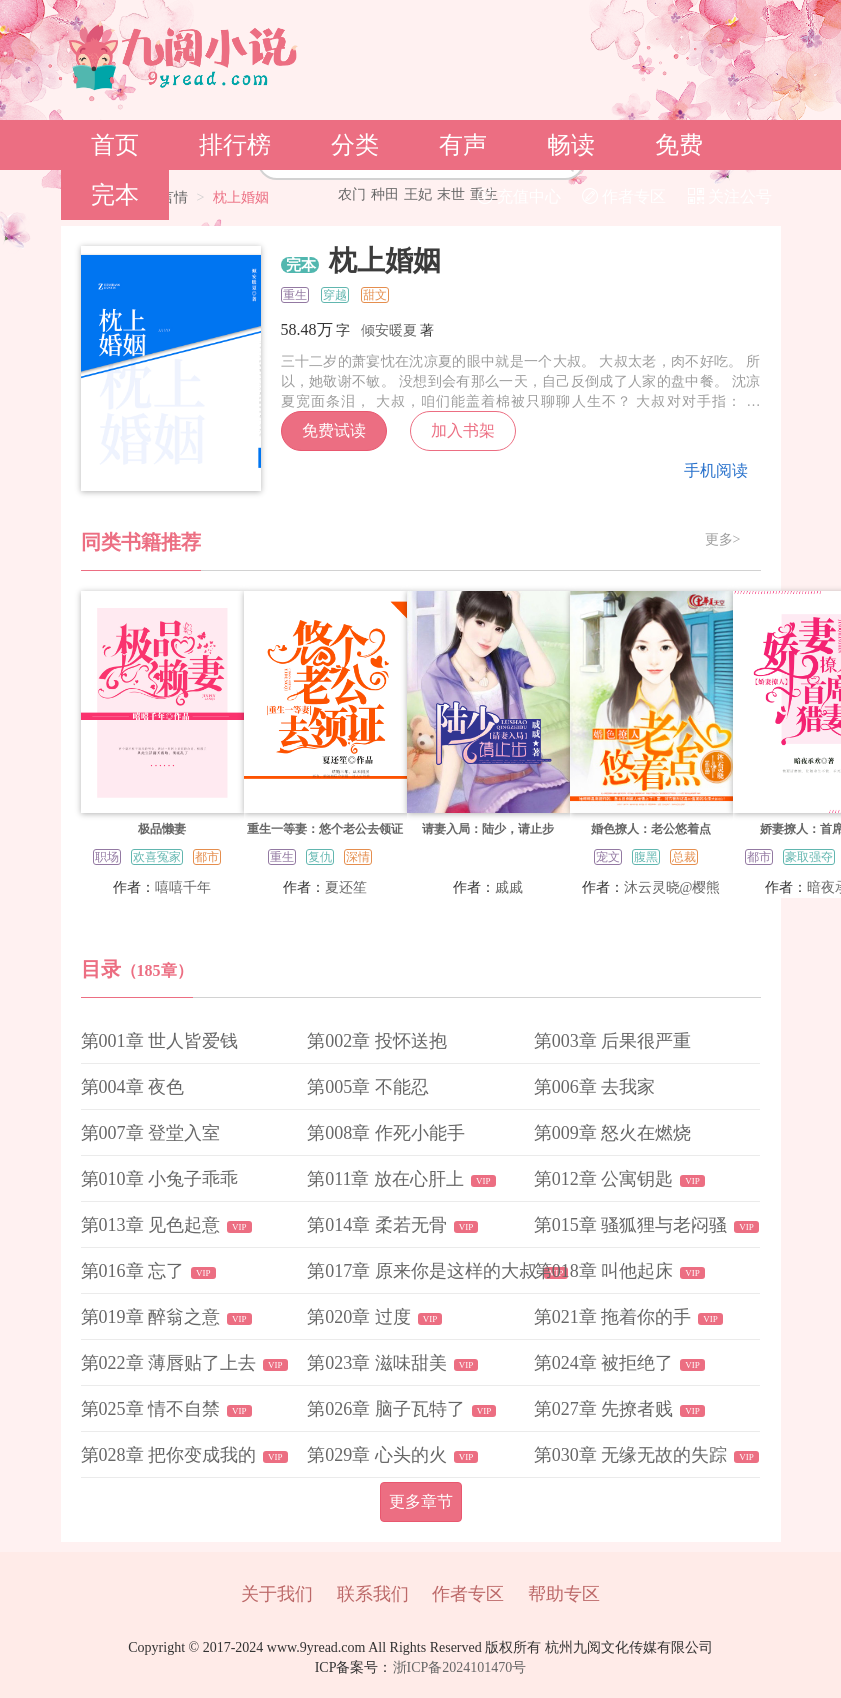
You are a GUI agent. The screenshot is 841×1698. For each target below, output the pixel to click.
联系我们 (373, 1594)
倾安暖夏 (389, 330)
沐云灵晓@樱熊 (672, 887)
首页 (115, 145)
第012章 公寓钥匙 (604, 1179)
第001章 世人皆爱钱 (160, 1041)
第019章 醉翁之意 (151, 1317)
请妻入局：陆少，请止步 (488, 829)
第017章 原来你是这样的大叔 (422, 1271)
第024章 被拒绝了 (604, 1363)
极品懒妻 (162, 829)
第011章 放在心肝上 (385, 1179)
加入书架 (463, 430)
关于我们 (277, 1594)
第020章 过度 (359, 1317)
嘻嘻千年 (183, 887)
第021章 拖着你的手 (613, 1317)
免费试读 (334, 430)
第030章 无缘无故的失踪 (631, 1455)
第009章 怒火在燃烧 (613, 1133)
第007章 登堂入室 (151, 1133)
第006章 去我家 (595, 1087)
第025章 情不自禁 (151, 1409)
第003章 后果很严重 (613, 1041)
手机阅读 (716, 470)
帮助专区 (564, 1594)
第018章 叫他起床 (604, 1271)
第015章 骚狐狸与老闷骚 (631, 1225)
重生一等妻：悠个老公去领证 (325, 829)
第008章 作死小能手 (386, 1133)
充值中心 (519, 196)
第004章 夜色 (133, 1087)
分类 (355, 145)
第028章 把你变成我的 (169, 1455)
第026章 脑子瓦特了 (386, 1409)
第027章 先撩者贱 (604, 1409)
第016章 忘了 (133, 1271)
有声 (463, 145)
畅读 (571, 145)
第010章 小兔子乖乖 (160, 1179)
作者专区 (624, 196)
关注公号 (730, 196)
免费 (679, 145)
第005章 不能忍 (368, 1087)
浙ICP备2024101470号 (460, 1667)
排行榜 (235, 145)
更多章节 (421, 1501)
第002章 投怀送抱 (377, 1041)
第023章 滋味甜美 (377, 1363)
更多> (723, 540)
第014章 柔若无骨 (377, 1225)
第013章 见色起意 (151, 1225)
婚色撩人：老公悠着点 (651, 829)
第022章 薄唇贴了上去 (169, 1363)
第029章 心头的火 (377, 1455)
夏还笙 (346, 887)
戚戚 (509, 887)
